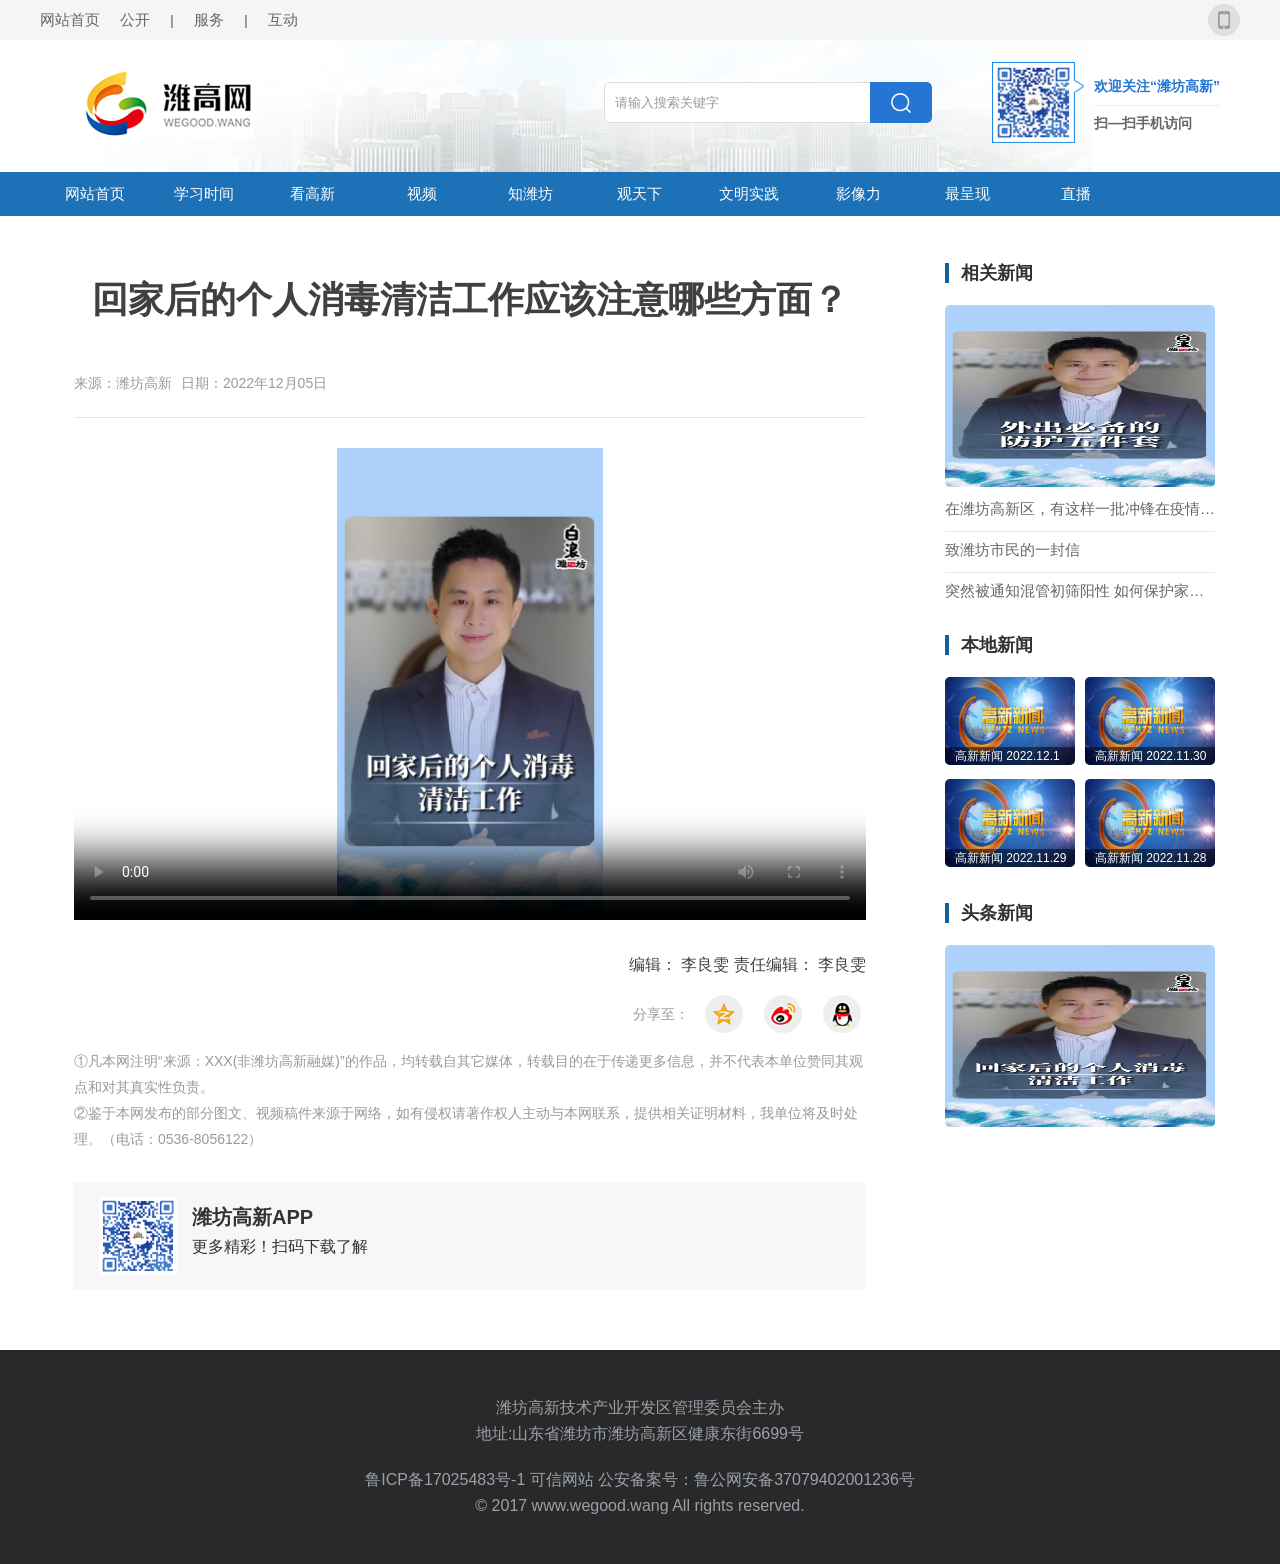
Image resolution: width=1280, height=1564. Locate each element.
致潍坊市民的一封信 (1012, 550)
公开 (135, 19)
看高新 (312, 193)
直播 (1076, 193)
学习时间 (204, 193)
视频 (422, 193)
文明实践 (749, 193)
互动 (283, 19)
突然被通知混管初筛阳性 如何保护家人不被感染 (1080, 591)
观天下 (639, 193)
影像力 (858, 193)
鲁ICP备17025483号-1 (447, 1479)
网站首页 (70, 19)
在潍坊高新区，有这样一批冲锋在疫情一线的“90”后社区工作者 (1080, 509)
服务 (209, 19)
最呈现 (967, 193)
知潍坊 (530, 193)
